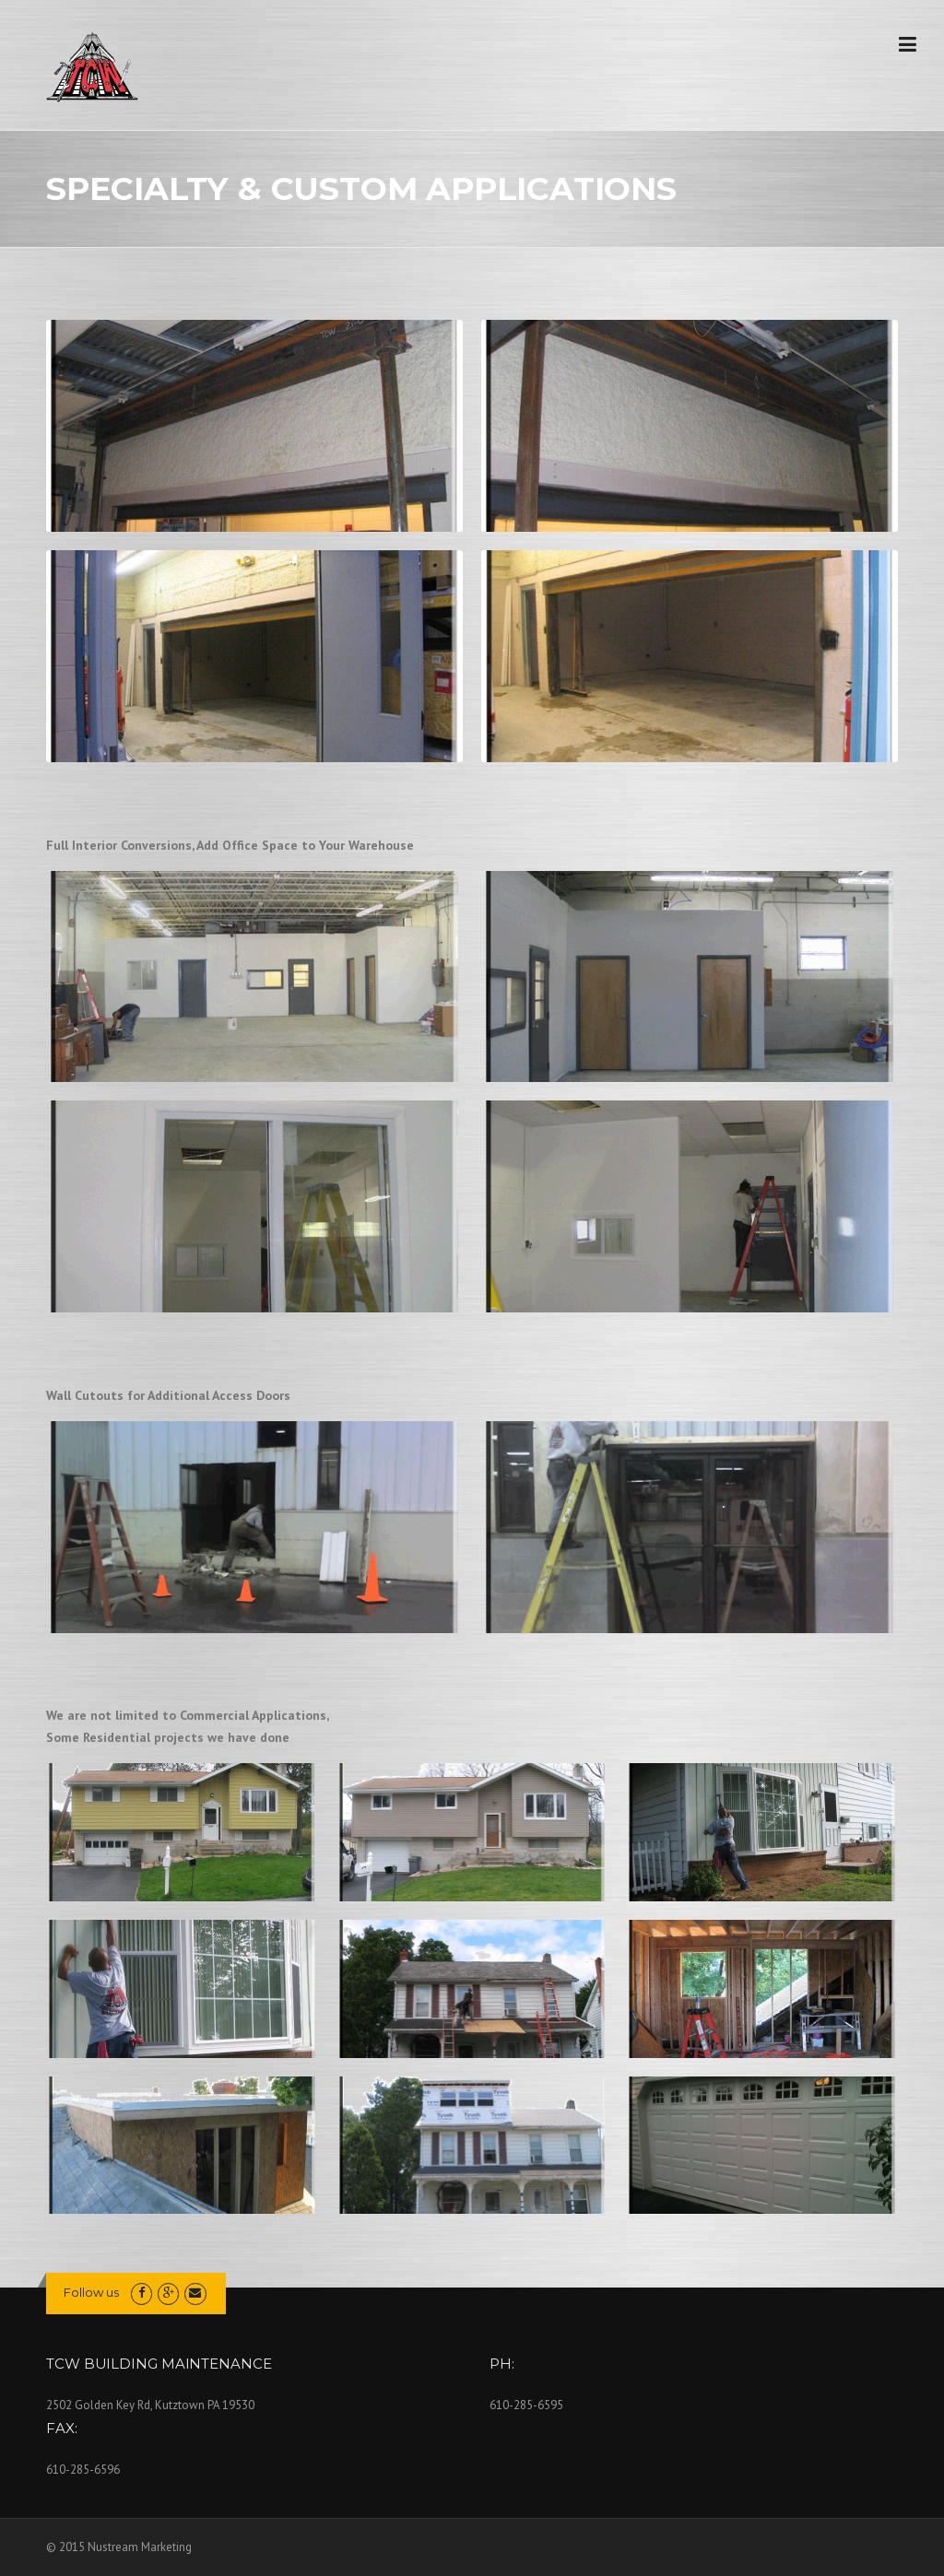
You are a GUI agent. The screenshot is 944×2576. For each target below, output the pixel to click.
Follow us (91, 2292)
